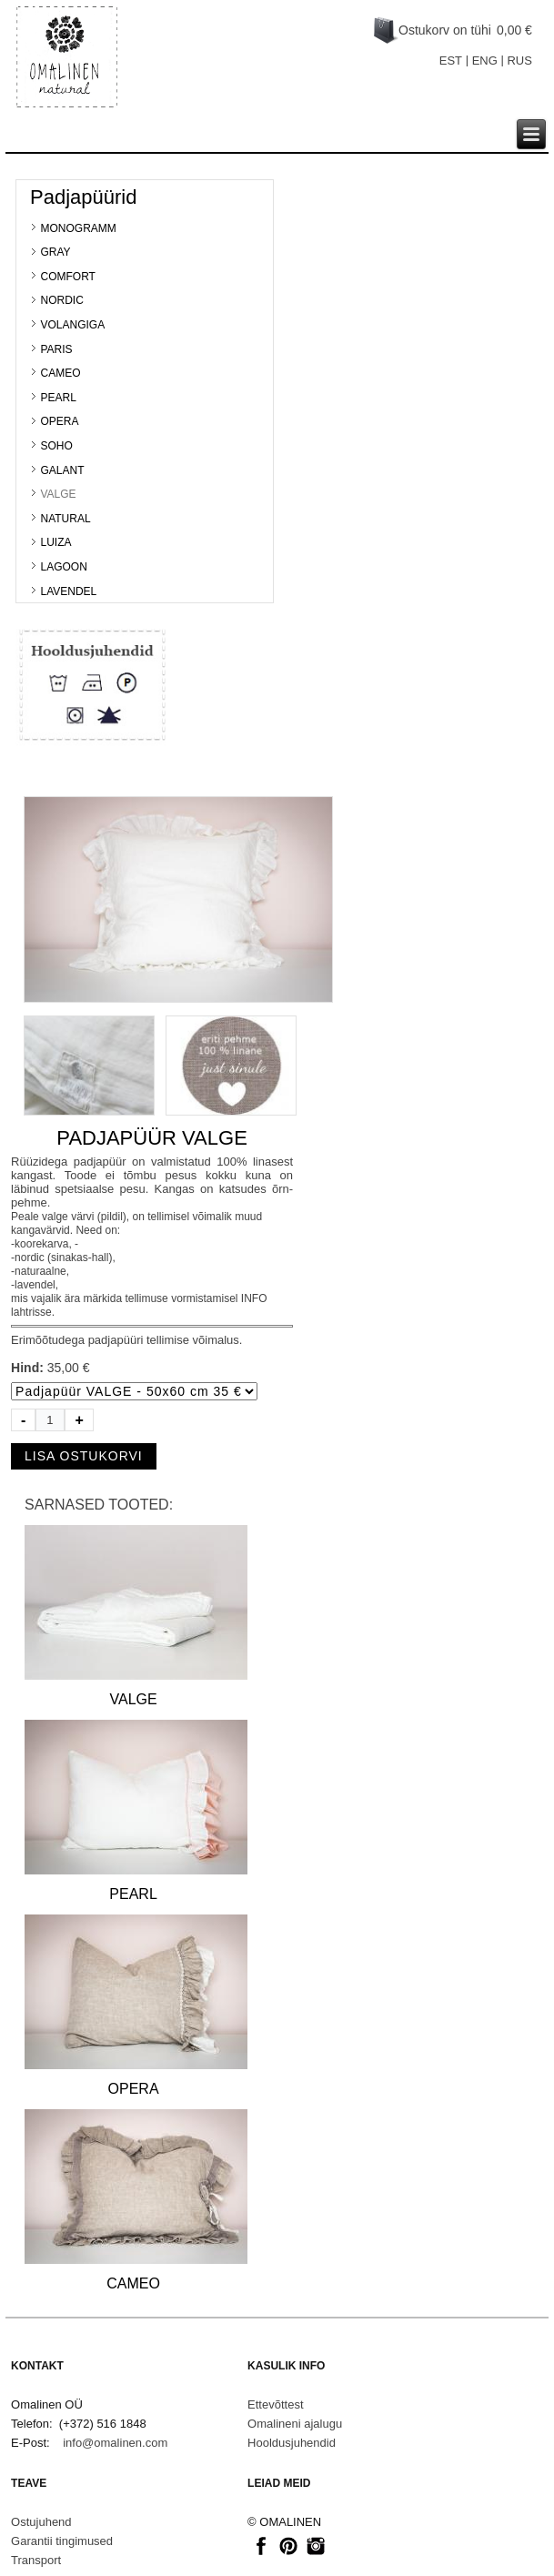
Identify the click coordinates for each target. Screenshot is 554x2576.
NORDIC (61, 300)
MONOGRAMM (78, 228)
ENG (485, 60)
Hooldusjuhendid (291, 2443)
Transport (36, 2560)
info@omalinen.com (115, 2443)
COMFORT (67, 276)
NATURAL (65, 518)
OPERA (59, 421)
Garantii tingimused (62, 2541)
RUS (519, 60)
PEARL (58, 397)
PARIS (56, 349)
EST (450, 60)
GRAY (55, 252)
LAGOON (63, 567)
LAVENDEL (68, 591)
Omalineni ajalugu (294, 2423)
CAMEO (60, 373)
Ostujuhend (41, 2522)
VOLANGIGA (72, 324)
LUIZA (55, 542)
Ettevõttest (275, 2404)
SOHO (56, 445)
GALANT (62, 470)
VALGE (58, 494)
